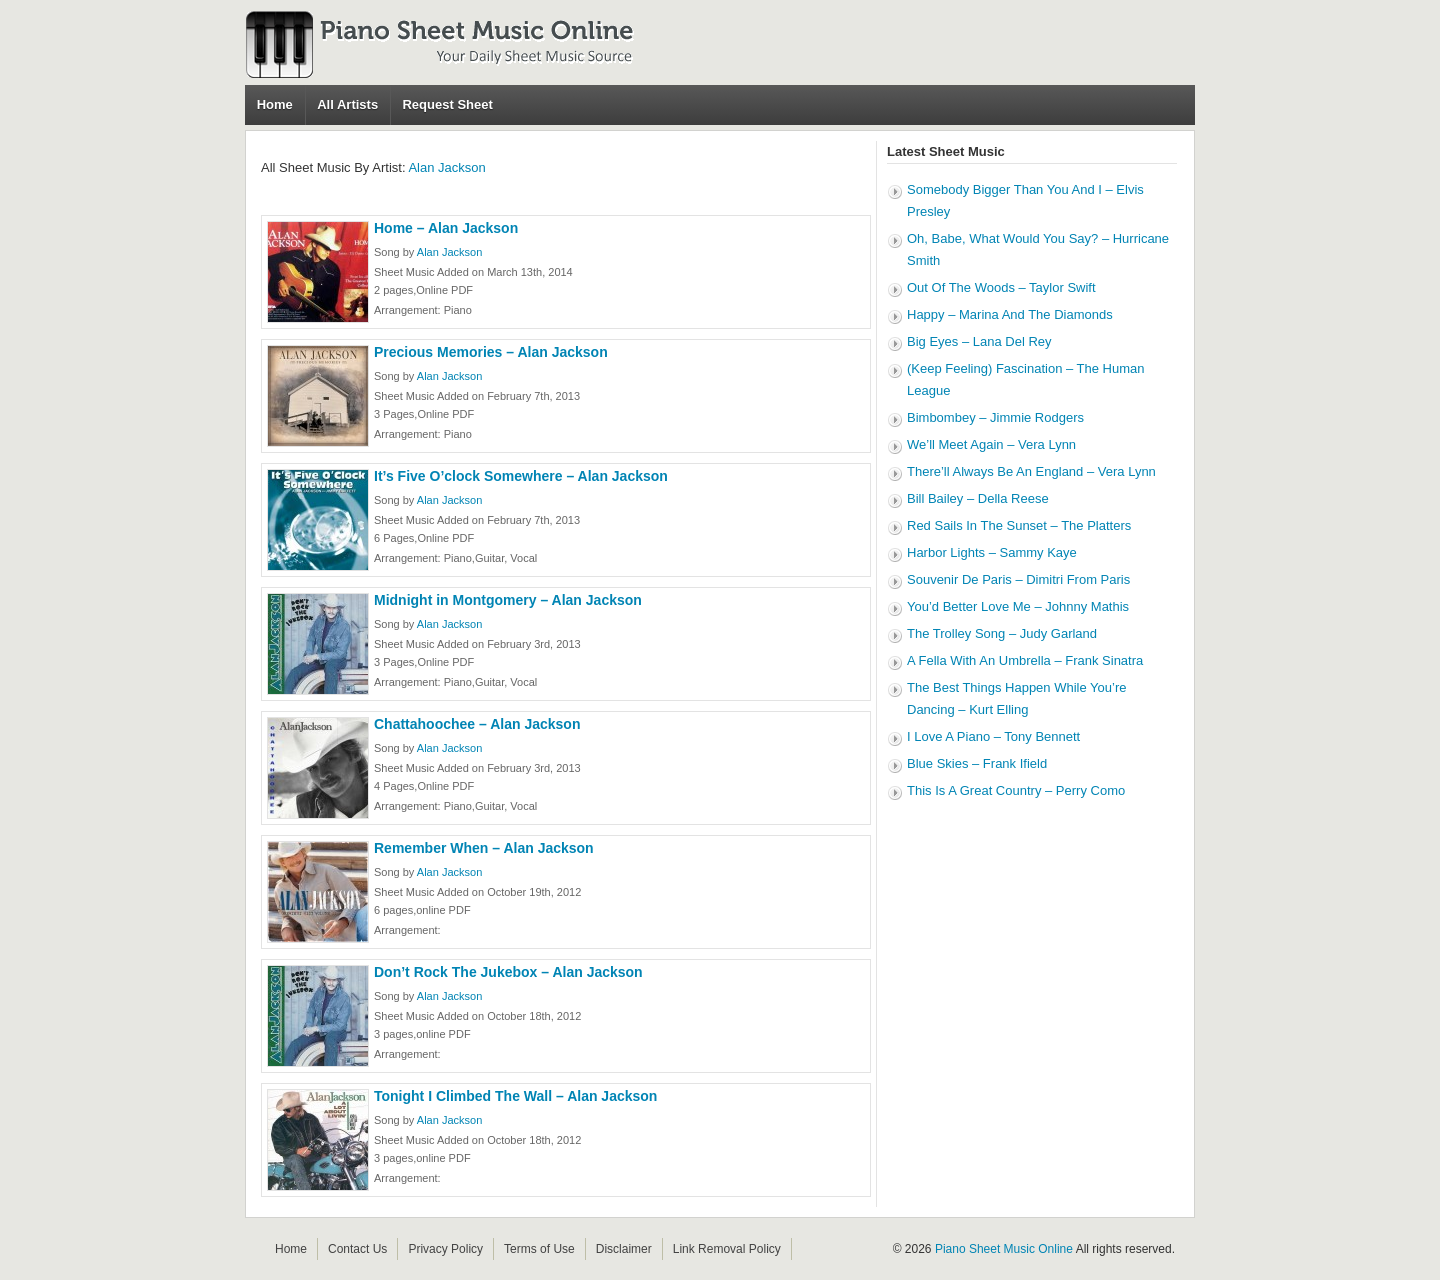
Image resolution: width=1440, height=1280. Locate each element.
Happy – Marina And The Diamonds (1010, 314)
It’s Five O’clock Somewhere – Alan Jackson (521, 476)
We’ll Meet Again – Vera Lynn (991, 444)
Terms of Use (539, 1249)
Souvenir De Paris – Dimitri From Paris (1018, 579)
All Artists (347, 104)
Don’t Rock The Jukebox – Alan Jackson (508, 972)
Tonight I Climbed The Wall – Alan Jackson (515, 1096)
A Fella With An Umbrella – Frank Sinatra (1025, 660)
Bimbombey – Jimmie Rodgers (995, 417)
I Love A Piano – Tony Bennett (993, 736)
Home (275, 104)
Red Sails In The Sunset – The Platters (1019, 525)
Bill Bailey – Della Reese (978, 498)
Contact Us (357, 1249)
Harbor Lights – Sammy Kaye (992, 552)
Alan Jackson (446, 167)
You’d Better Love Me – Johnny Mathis (1018, 606)
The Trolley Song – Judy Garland (1002, 633)
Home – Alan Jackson (446, 228)
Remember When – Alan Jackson (484, 848)
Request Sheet (447, 104)
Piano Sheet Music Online (1004, 1249)
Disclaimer (624, 1249)
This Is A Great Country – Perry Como (1016, 790)
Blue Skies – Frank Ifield (977, 763)
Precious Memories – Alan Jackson (491, 352)
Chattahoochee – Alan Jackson (477, 724)
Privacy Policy (445, 1249)
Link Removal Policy (727, 1249)
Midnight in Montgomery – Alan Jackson (508, 600)
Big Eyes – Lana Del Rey (979, 341)
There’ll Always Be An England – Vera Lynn (1031, 471)
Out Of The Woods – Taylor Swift (1001, 287)
